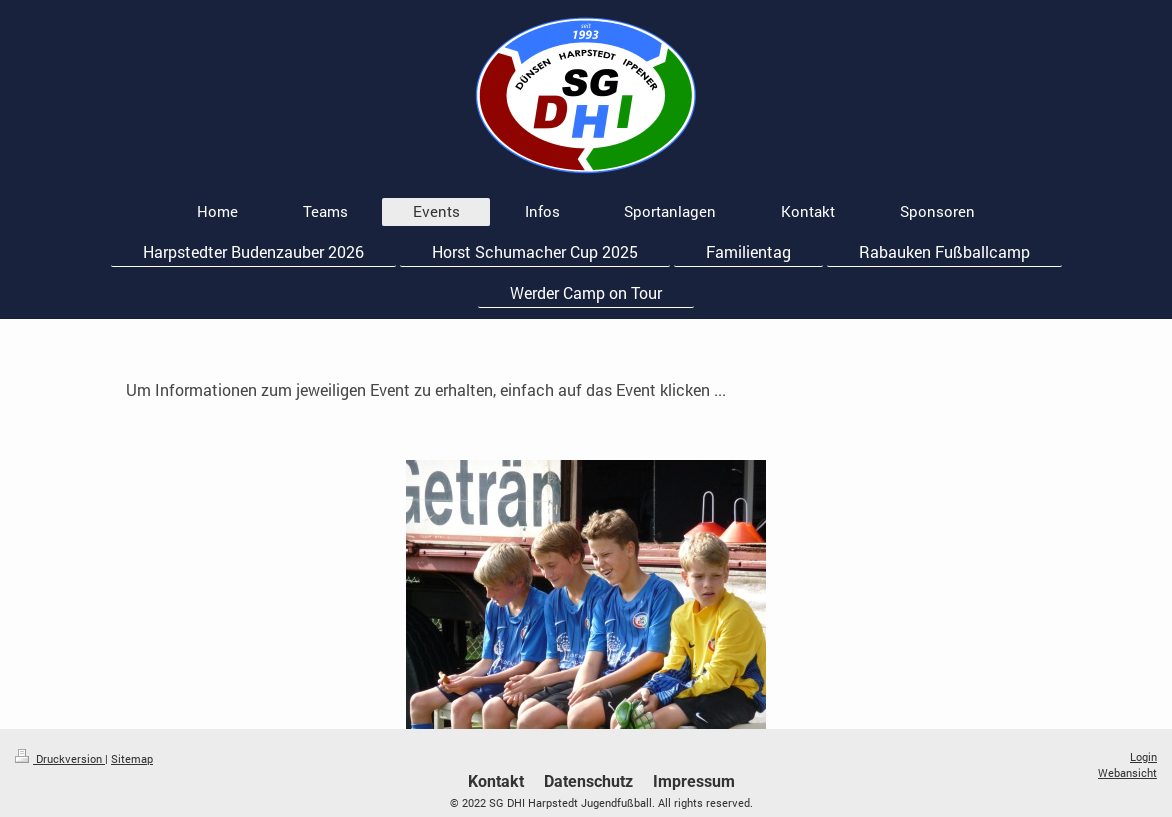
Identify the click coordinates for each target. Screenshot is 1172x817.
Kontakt (496, 781)
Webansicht (1127, 772)
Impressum (694, 781)
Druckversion (60, 758)
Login (1143, 756)
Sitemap (132, 758)
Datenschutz (588, 781)
